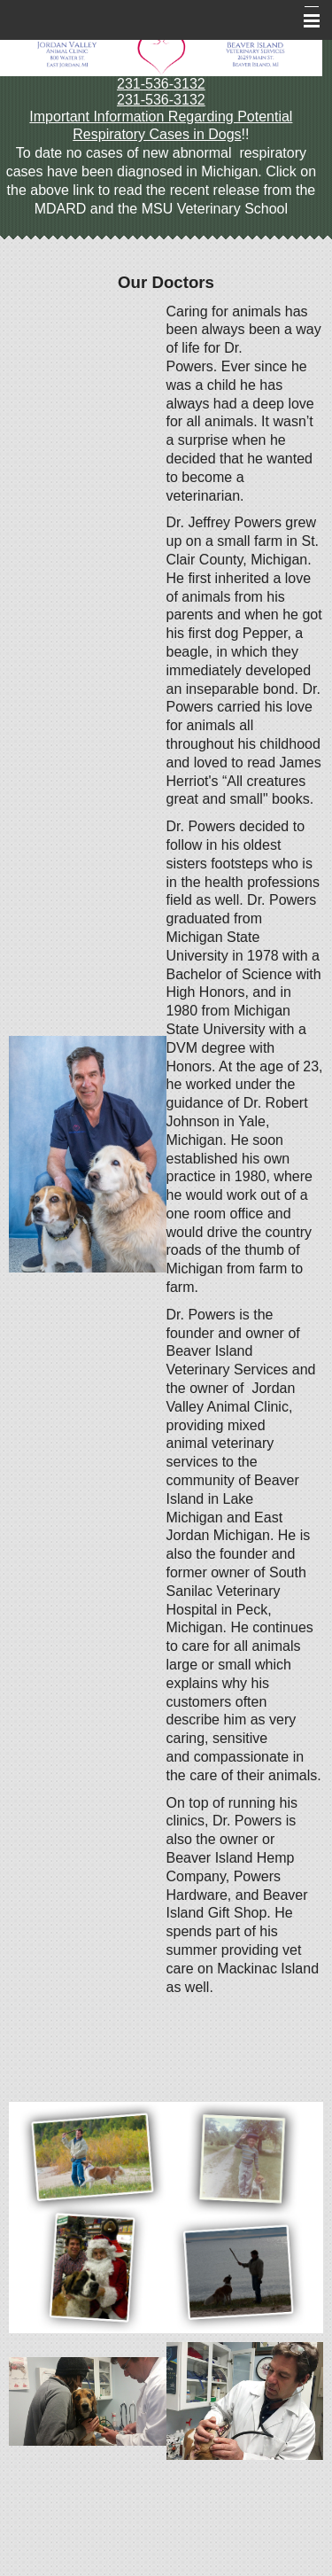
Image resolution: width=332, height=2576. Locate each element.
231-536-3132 (161, 83)
